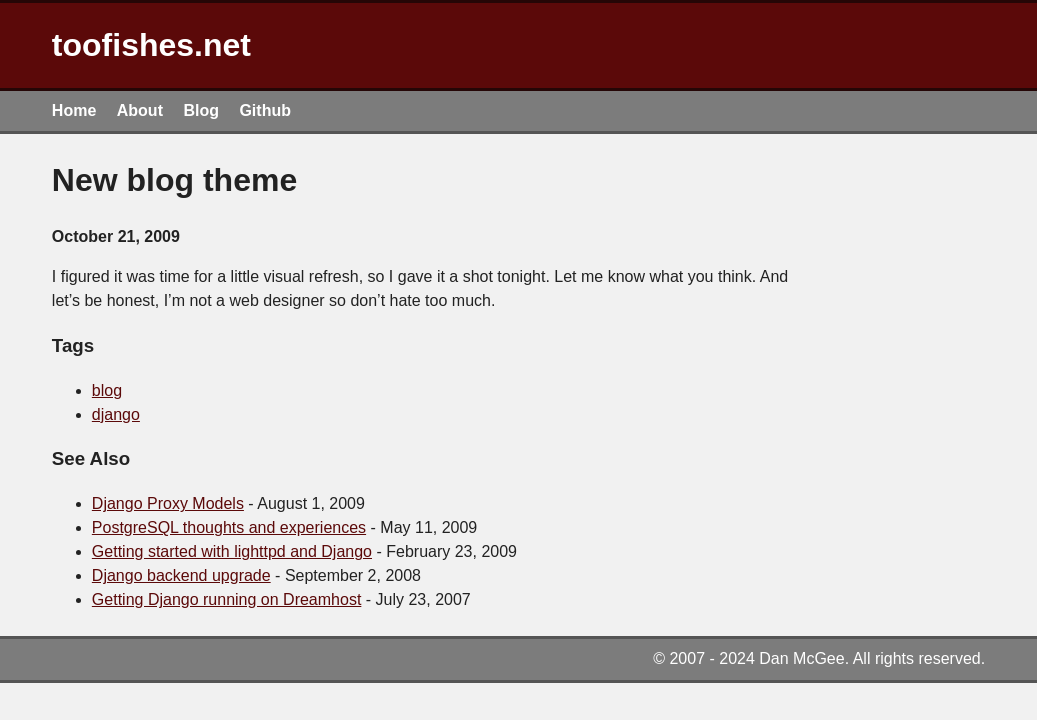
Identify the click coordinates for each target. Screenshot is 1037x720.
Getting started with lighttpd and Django (232, 551)
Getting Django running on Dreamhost (227, 599)
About (140, 110)
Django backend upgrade (181, 575)
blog (107, 390)
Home (74, 110)
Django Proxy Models (168, 503)
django (116, 414)
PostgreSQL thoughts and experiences (229, 527)
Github (265, 110)
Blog (201, 110)
